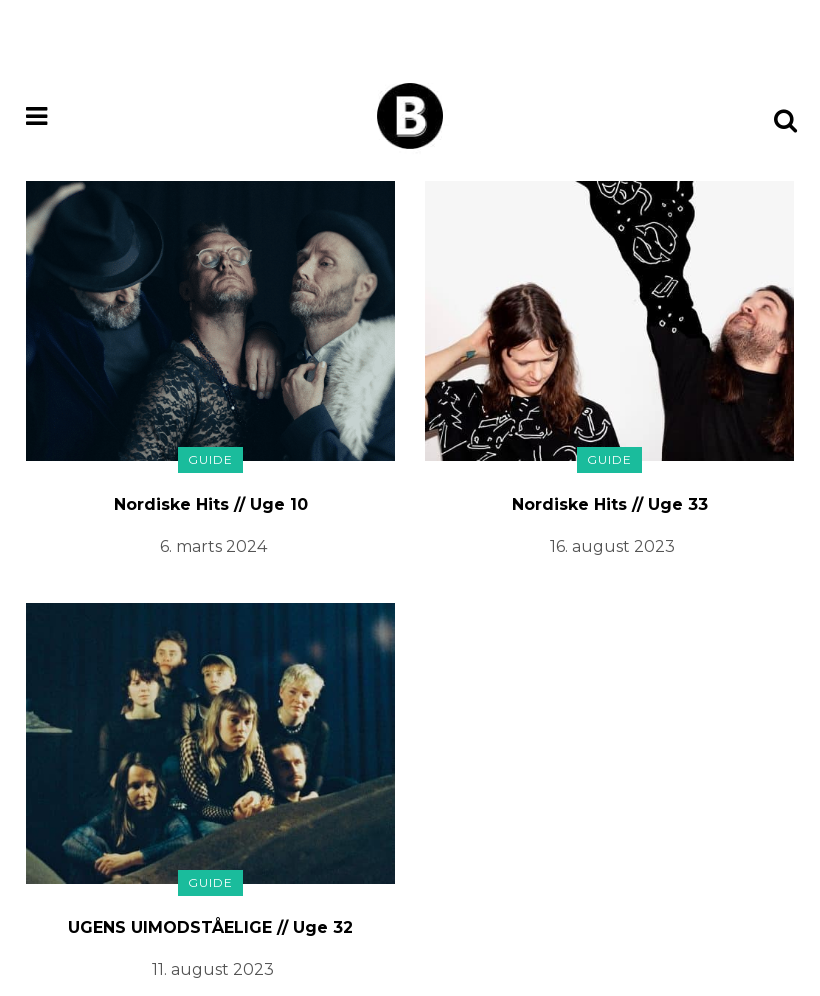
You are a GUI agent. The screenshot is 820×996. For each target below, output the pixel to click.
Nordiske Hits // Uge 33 (610, 504)
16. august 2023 (612, 546)
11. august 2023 (213, 969)
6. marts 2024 (213, 546)
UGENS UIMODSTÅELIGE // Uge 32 (210, 927)
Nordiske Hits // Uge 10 (211, 504)
